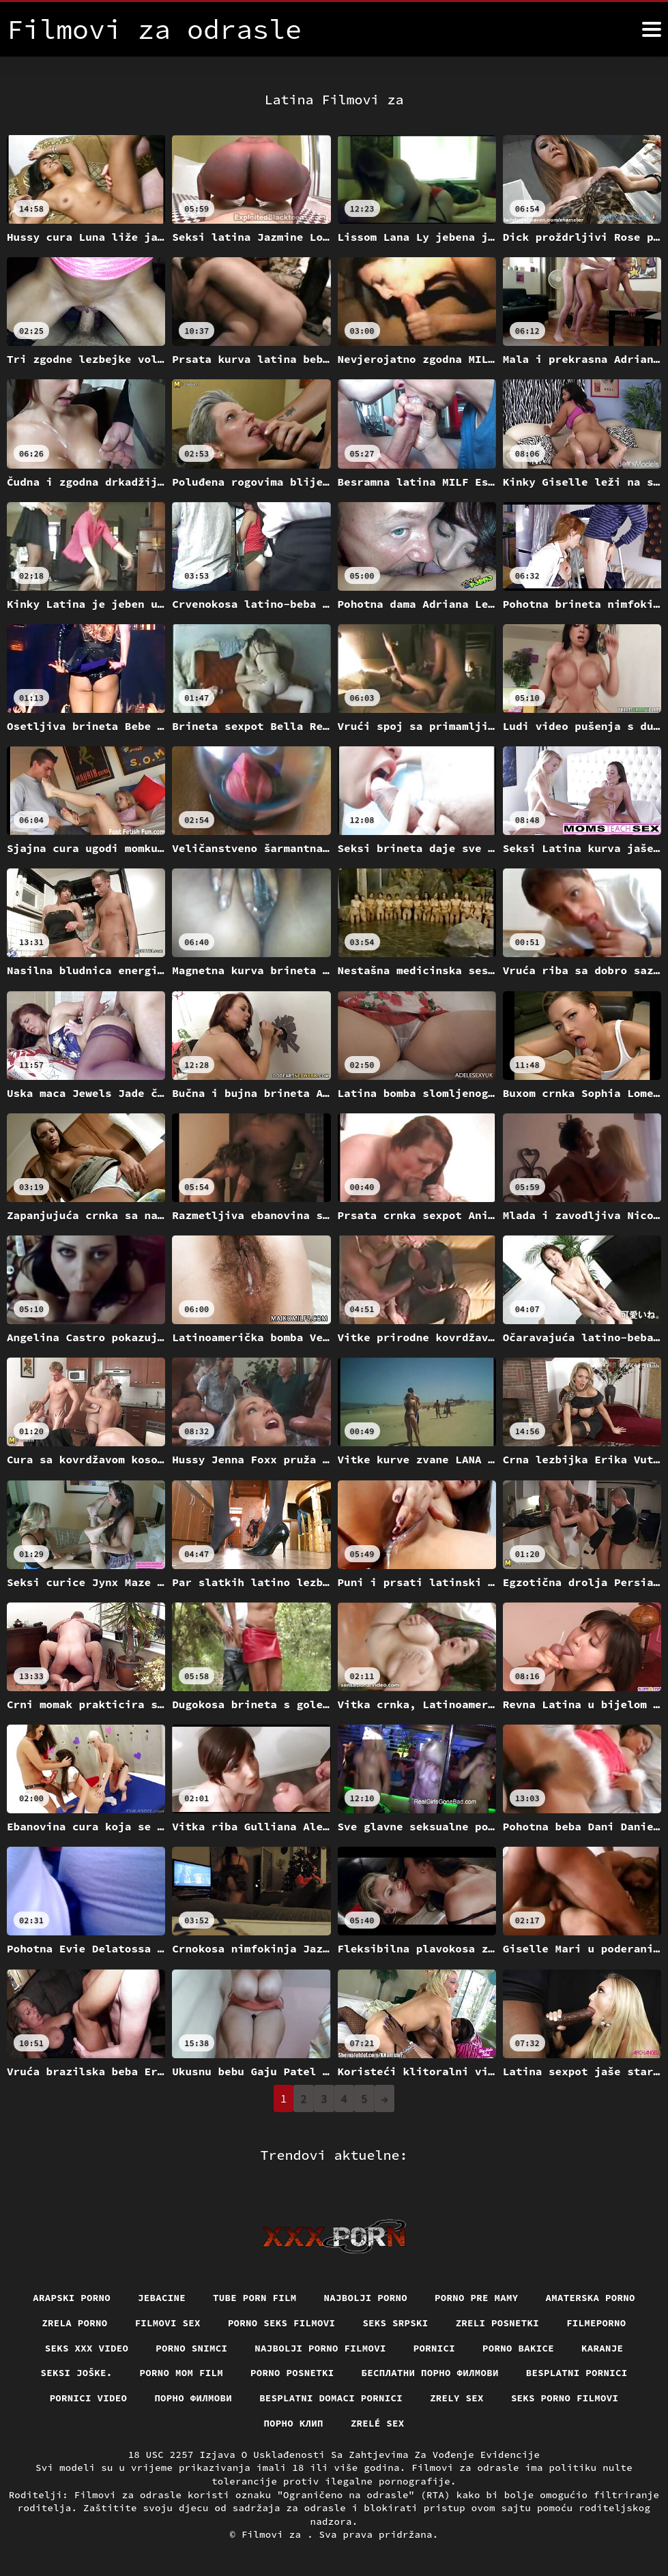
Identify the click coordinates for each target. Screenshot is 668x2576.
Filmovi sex (168, 2323)
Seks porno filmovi (565, 2398)
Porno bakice (518, 2348)
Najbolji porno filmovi (320, 2348)
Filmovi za (274, 2534)
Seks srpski (395, 2323)
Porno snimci (191, 2348)
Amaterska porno (590, 2298)
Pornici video (89, 2398)
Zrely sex (457, 2398)
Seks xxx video (87, 2348)
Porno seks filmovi (282, 2323)
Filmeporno (596, 2323)
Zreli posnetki (498, 2323)
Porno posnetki (292, 2373)
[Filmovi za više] (651, 29)
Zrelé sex (378, 2423)
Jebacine (162, 2298)
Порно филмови (193, 2398)
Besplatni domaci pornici (331, 2398)
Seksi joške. (77, 2373)
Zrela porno (74, 2323)
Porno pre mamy (477, 2298)
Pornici (434, 2348)
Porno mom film (182, 2373)
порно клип (293, 2423)
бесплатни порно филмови (430, 2373)
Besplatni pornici (577, 2373)
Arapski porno (72, 2298)
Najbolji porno (366, 2298)
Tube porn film (255, 2298)
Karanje (602, 2348)
